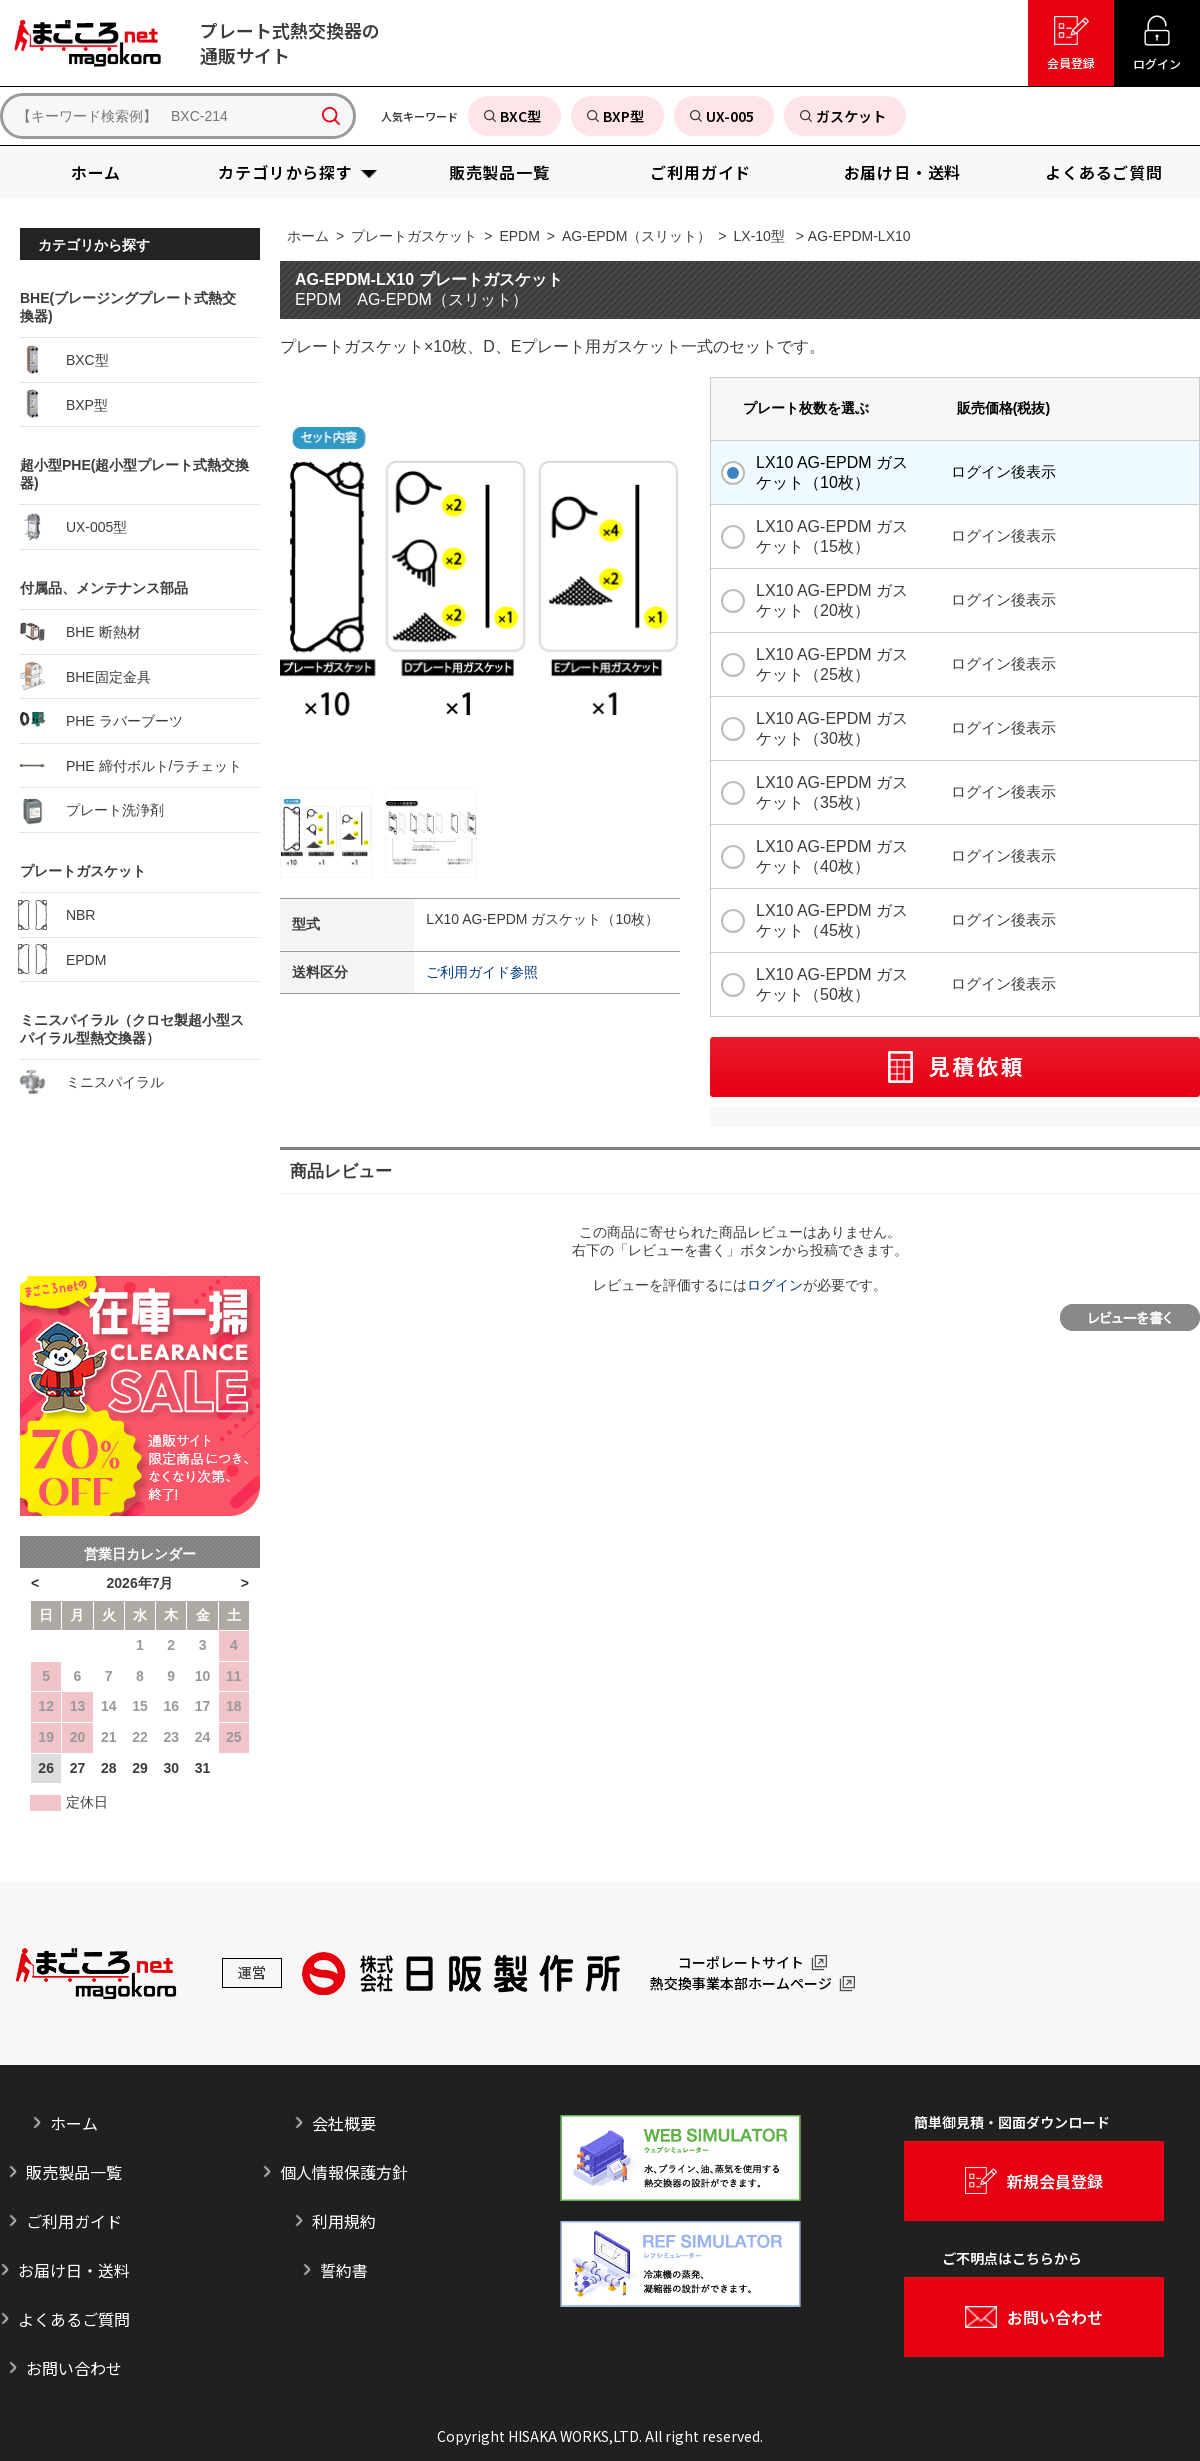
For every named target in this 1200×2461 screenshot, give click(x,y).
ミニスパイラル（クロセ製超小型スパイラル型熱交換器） (132, 1029)
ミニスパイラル (92, 1082)
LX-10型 (759, 236)
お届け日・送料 (74, 2270)
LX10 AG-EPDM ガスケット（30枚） (832, 728)
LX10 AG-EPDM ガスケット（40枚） (832, 856)
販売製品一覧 (74, 2172)
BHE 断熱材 (80, 632)
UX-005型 (73, 527)
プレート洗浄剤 (92, 810)
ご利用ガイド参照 (482, 972)
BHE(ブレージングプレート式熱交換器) (128, 307)
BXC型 (64, 360)
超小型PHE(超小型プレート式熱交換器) (134, 474)
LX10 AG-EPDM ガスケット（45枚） (832, 920)
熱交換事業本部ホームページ (741, 1984)
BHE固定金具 (85, 676)
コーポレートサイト (741, 1963)
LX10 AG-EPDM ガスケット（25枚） (832, 664)
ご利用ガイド (74, 2221)
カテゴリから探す (94, 245)
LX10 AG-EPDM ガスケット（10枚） (832, 472)
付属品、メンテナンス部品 (104, 588)
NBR (57, 915)
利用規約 (344, 2221)
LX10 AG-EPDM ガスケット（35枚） (832, 792)
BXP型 (64, 404)
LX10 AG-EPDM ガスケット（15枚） (832, 536)
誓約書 (344, 2270)
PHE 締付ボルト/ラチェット (131, 765)
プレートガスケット (414, 236)
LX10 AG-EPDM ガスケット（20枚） (832, 600)
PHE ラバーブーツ (101, 721)
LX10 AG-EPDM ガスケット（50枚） (832, 984)
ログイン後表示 (1003, 471)
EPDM (519, 236)
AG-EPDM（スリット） (636, 236)
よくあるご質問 (74, 2319)
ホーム (308, 236)
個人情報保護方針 (344, 2172)
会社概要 (344, 2123)
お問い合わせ (74, 2368)
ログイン (775, 1285)
